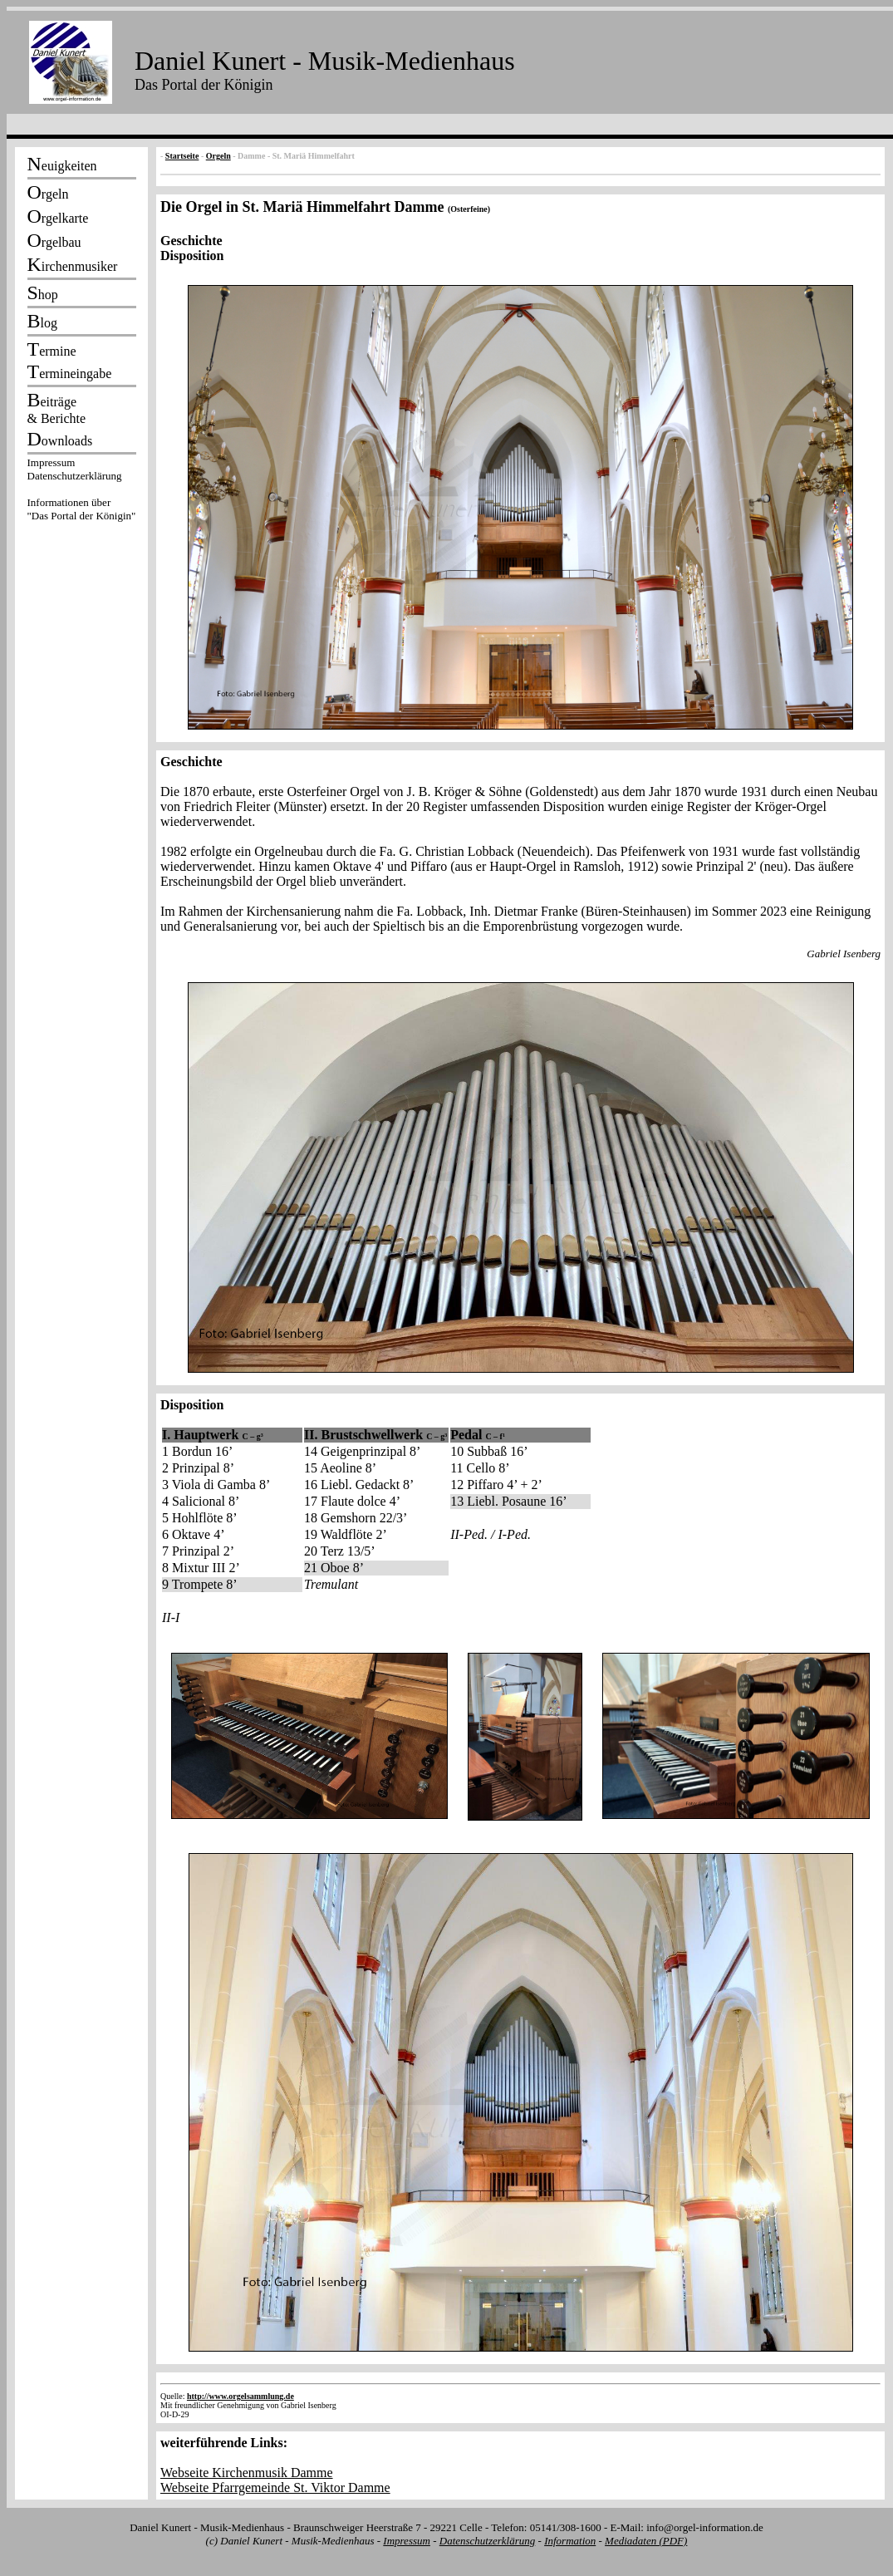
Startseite (182, 155)
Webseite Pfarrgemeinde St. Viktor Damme (275, 2487)
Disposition (191, 255)
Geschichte (191, 241)
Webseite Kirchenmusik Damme (246, 2472)
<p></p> (81, 492)
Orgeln (218, 155)
